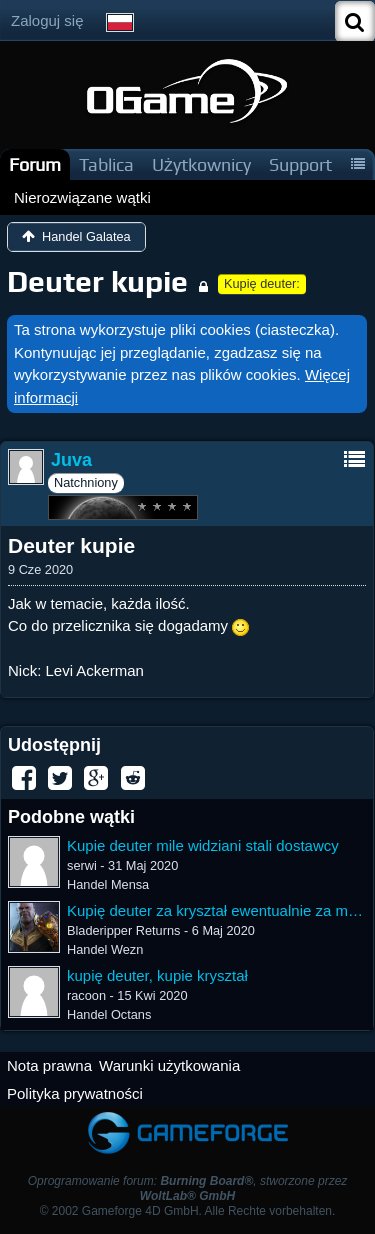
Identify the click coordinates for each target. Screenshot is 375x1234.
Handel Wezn (105, 949)
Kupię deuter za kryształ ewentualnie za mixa (216, 910)
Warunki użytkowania (169, 1065)
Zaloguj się (47, 20)
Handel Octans (109, 1014)
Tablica (106, 164)
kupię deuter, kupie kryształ (157, 975)
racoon (86, 995)
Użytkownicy (201, 164)
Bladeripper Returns (123, 930)
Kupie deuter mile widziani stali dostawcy (203, 845)
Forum (35, 164)
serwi (82, 865)
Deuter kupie (97, 281)
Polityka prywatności (75, 1093)
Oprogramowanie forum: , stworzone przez (188, 1188)
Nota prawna (49, 1065)
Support (300, 164)
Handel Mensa (108, 884)
